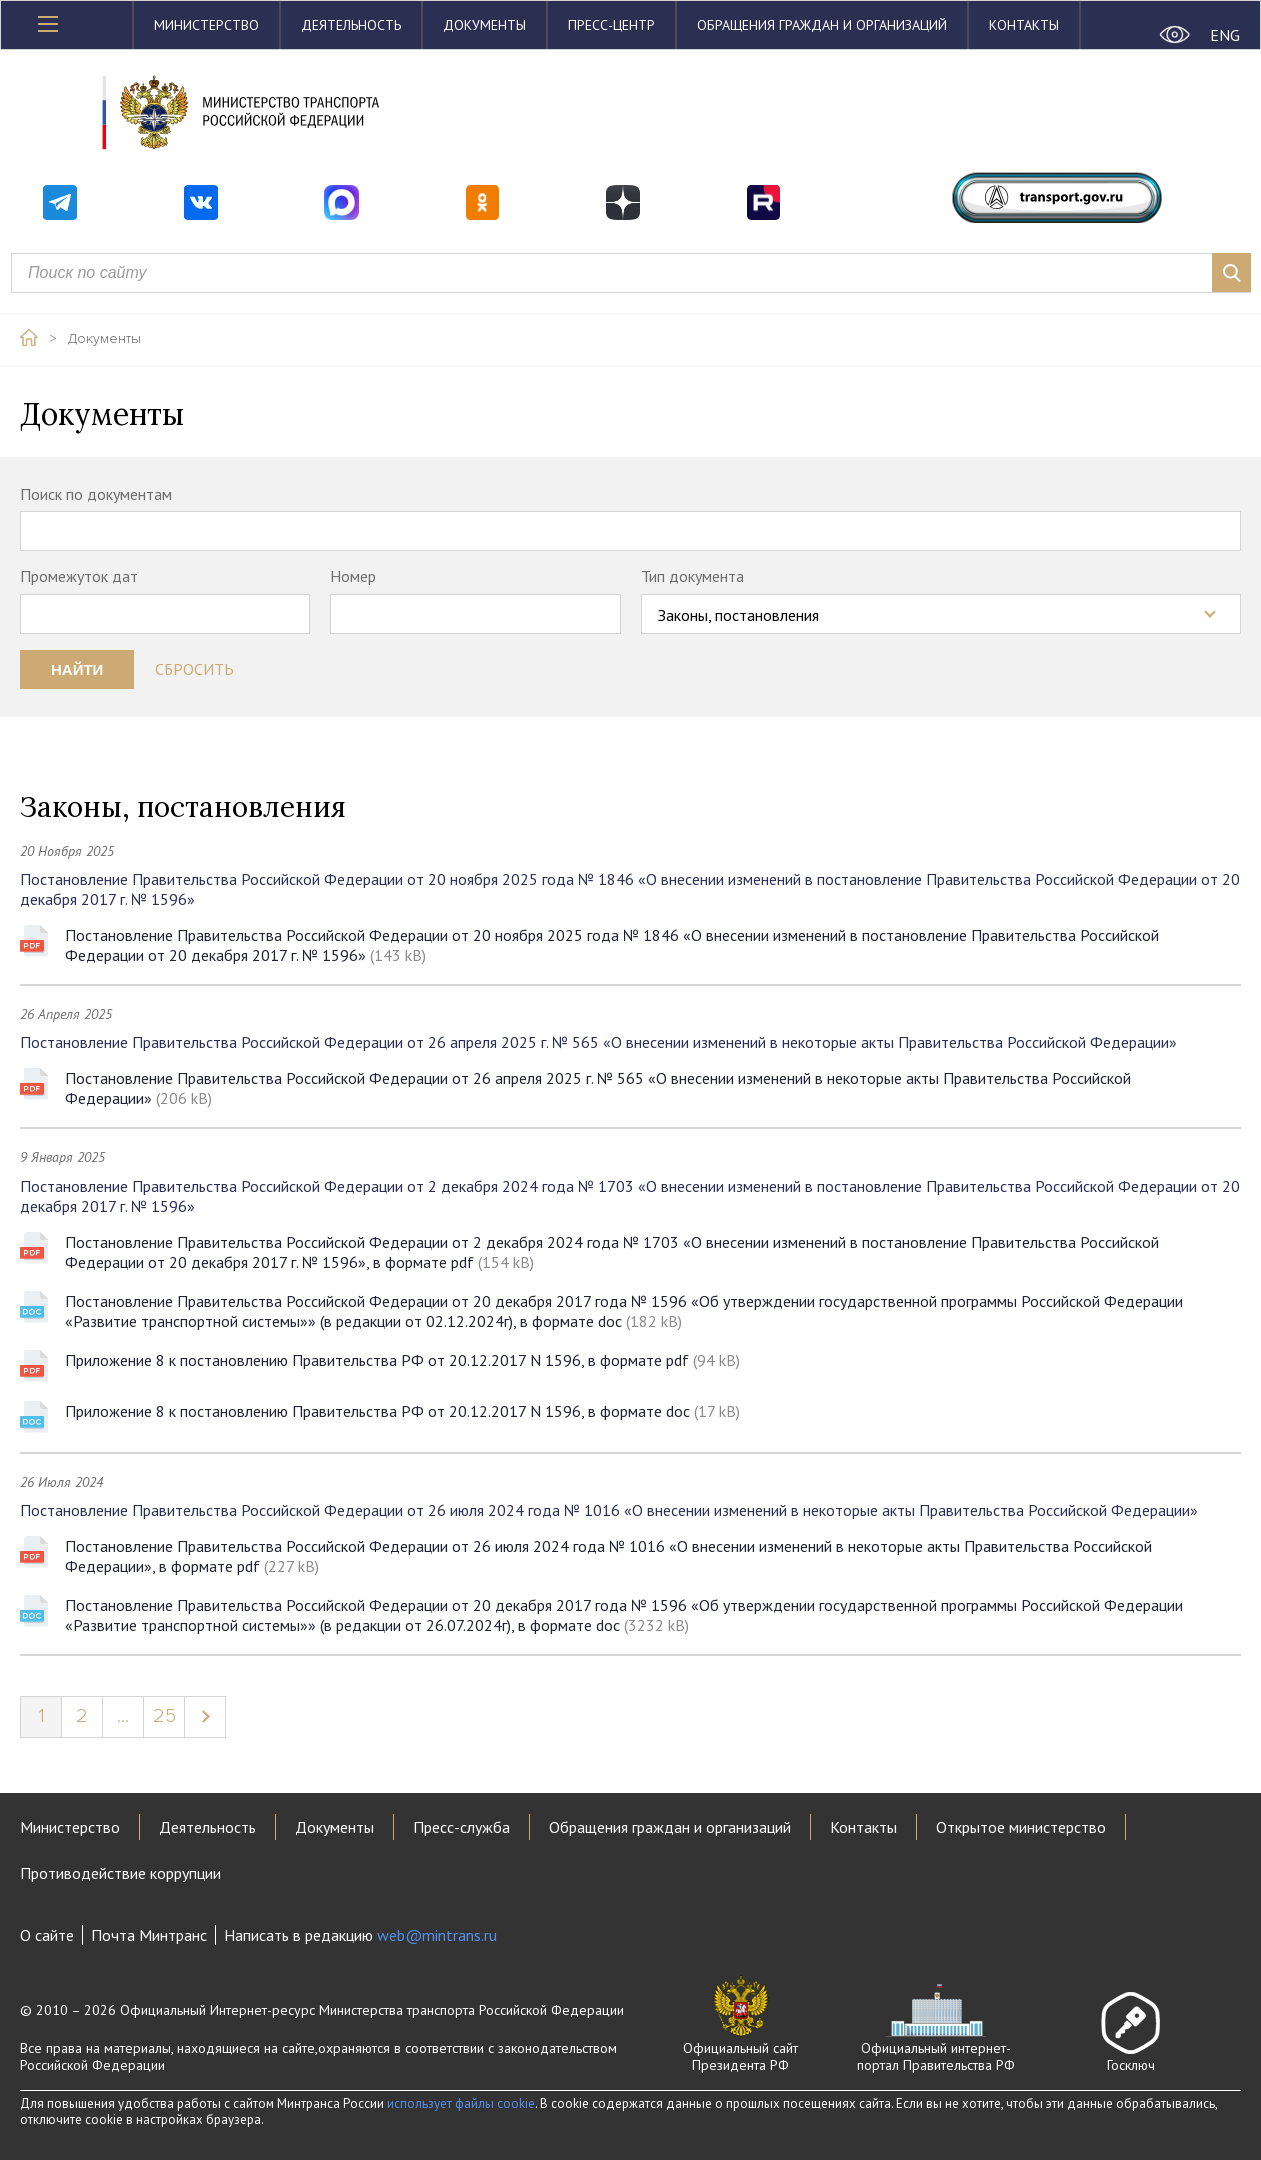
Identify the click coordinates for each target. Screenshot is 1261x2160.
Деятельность (351, 25)
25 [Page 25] (164, 1716)
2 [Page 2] (82, 1716)
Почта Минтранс (149, 1935)
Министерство (206, 25)
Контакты (1024, 25)
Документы (484, 25)
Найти (77, 669)
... (123, 1716)
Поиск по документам (96, 494)
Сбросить (194, 669)
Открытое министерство (1021, 1827)
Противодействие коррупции (120, 1873)
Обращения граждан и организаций (822, 25)
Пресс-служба (461, 1827)
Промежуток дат (79, 576)
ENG (1225, 35)
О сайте (47, 1935)
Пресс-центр (611, 25)
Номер (353, 576)
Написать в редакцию (360, 1935)
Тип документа (692, 576)
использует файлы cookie (461, 2103)
